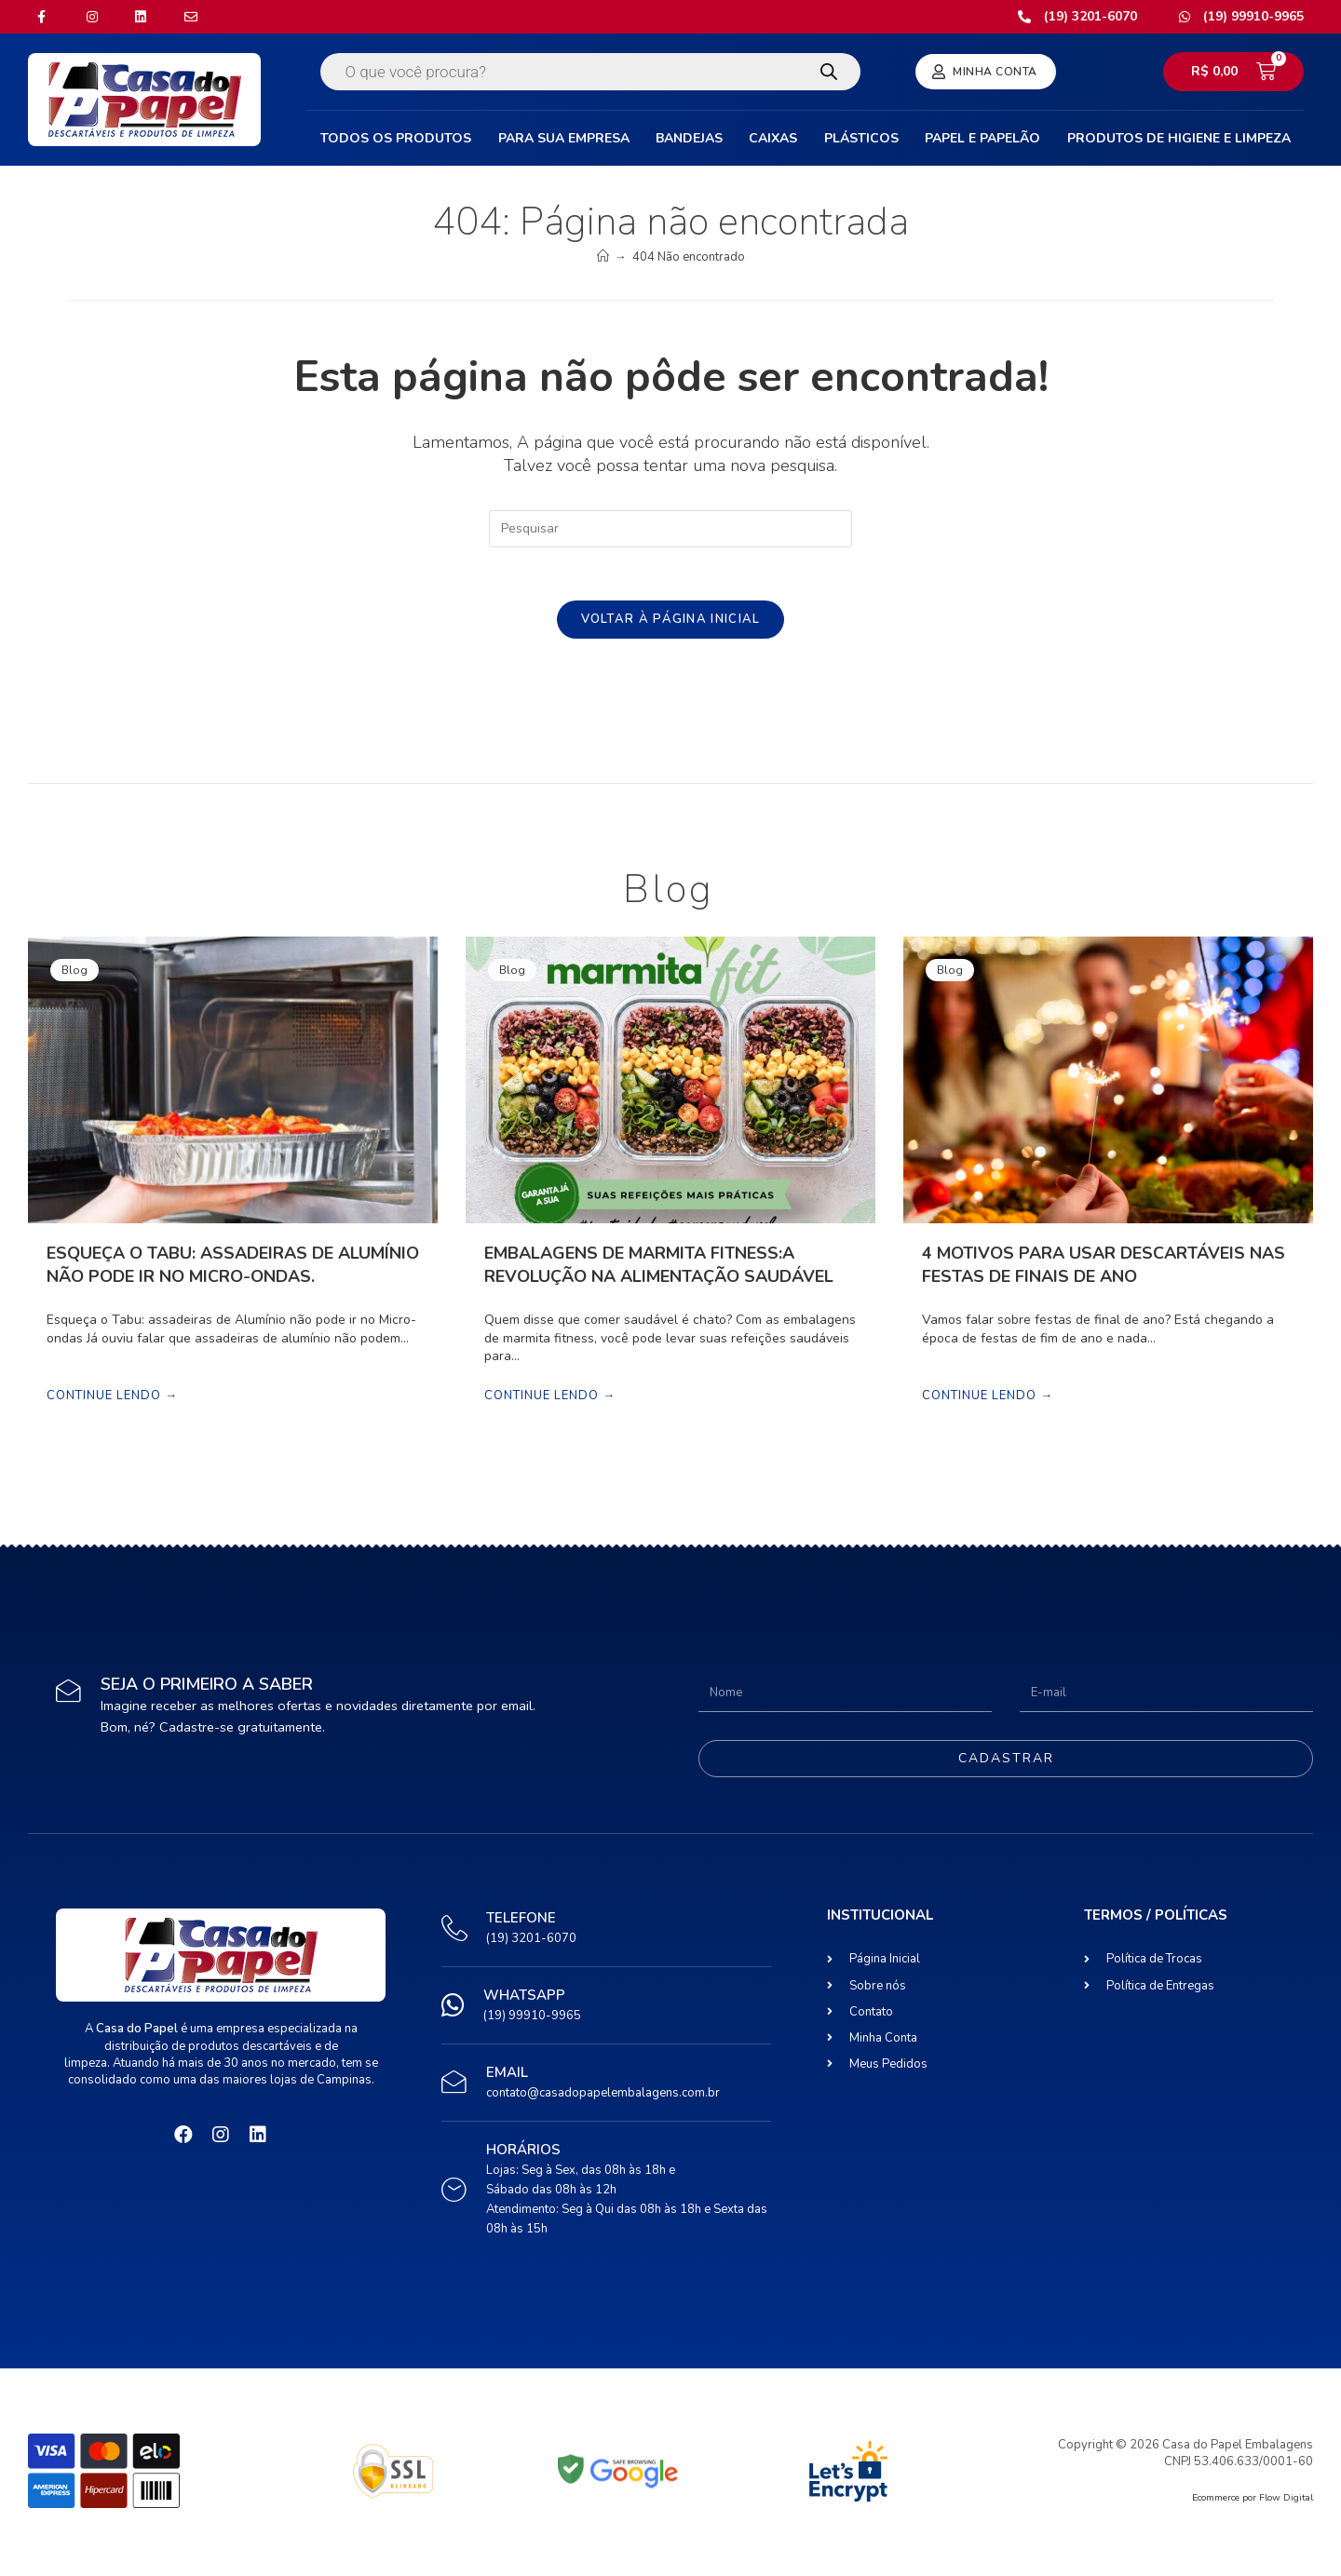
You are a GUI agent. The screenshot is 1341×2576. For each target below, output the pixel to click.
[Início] (603, 257)
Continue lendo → (112, 1399)
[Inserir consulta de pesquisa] (670, 528)
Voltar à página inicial (671, 622)
